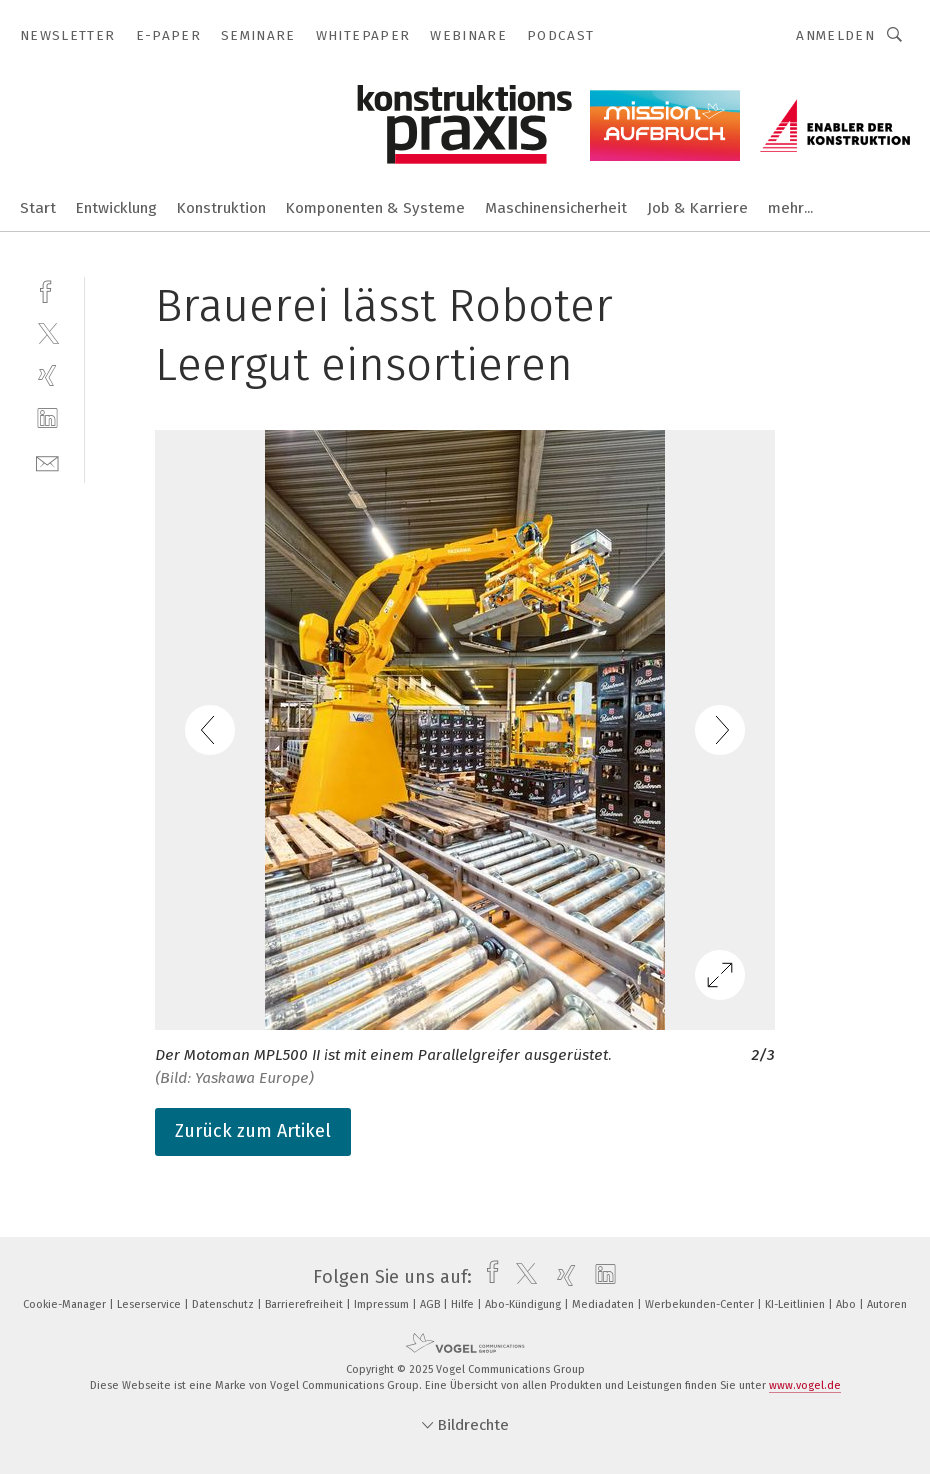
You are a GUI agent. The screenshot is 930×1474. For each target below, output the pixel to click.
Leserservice (150, 1304)
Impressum (383, 1304)
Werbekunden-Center (701, 1304)
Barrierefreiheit (305, 1304)
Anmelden (835, 35)
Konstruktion (221, 208)
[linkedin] (47, 418)
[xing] (47, 375)
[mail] (47, 461)
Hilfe (464, 1304)
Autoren (887, 1304)
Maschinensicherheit (556, 208)
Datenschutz (224, 1304)
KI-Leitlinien (796, 1304)
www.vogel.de (805, 1385)
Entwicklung (116, 208)
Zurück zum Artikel (253, 1131)
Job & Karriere (697, 208)
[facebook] (47, 289)
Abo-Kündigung (524, 1304)
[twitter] (47, 332)
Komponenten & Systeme (375, 208)
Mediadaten (604, 1304)
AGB (431, 1304)
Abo (847, 1304)
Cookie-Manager (66, 1304)
